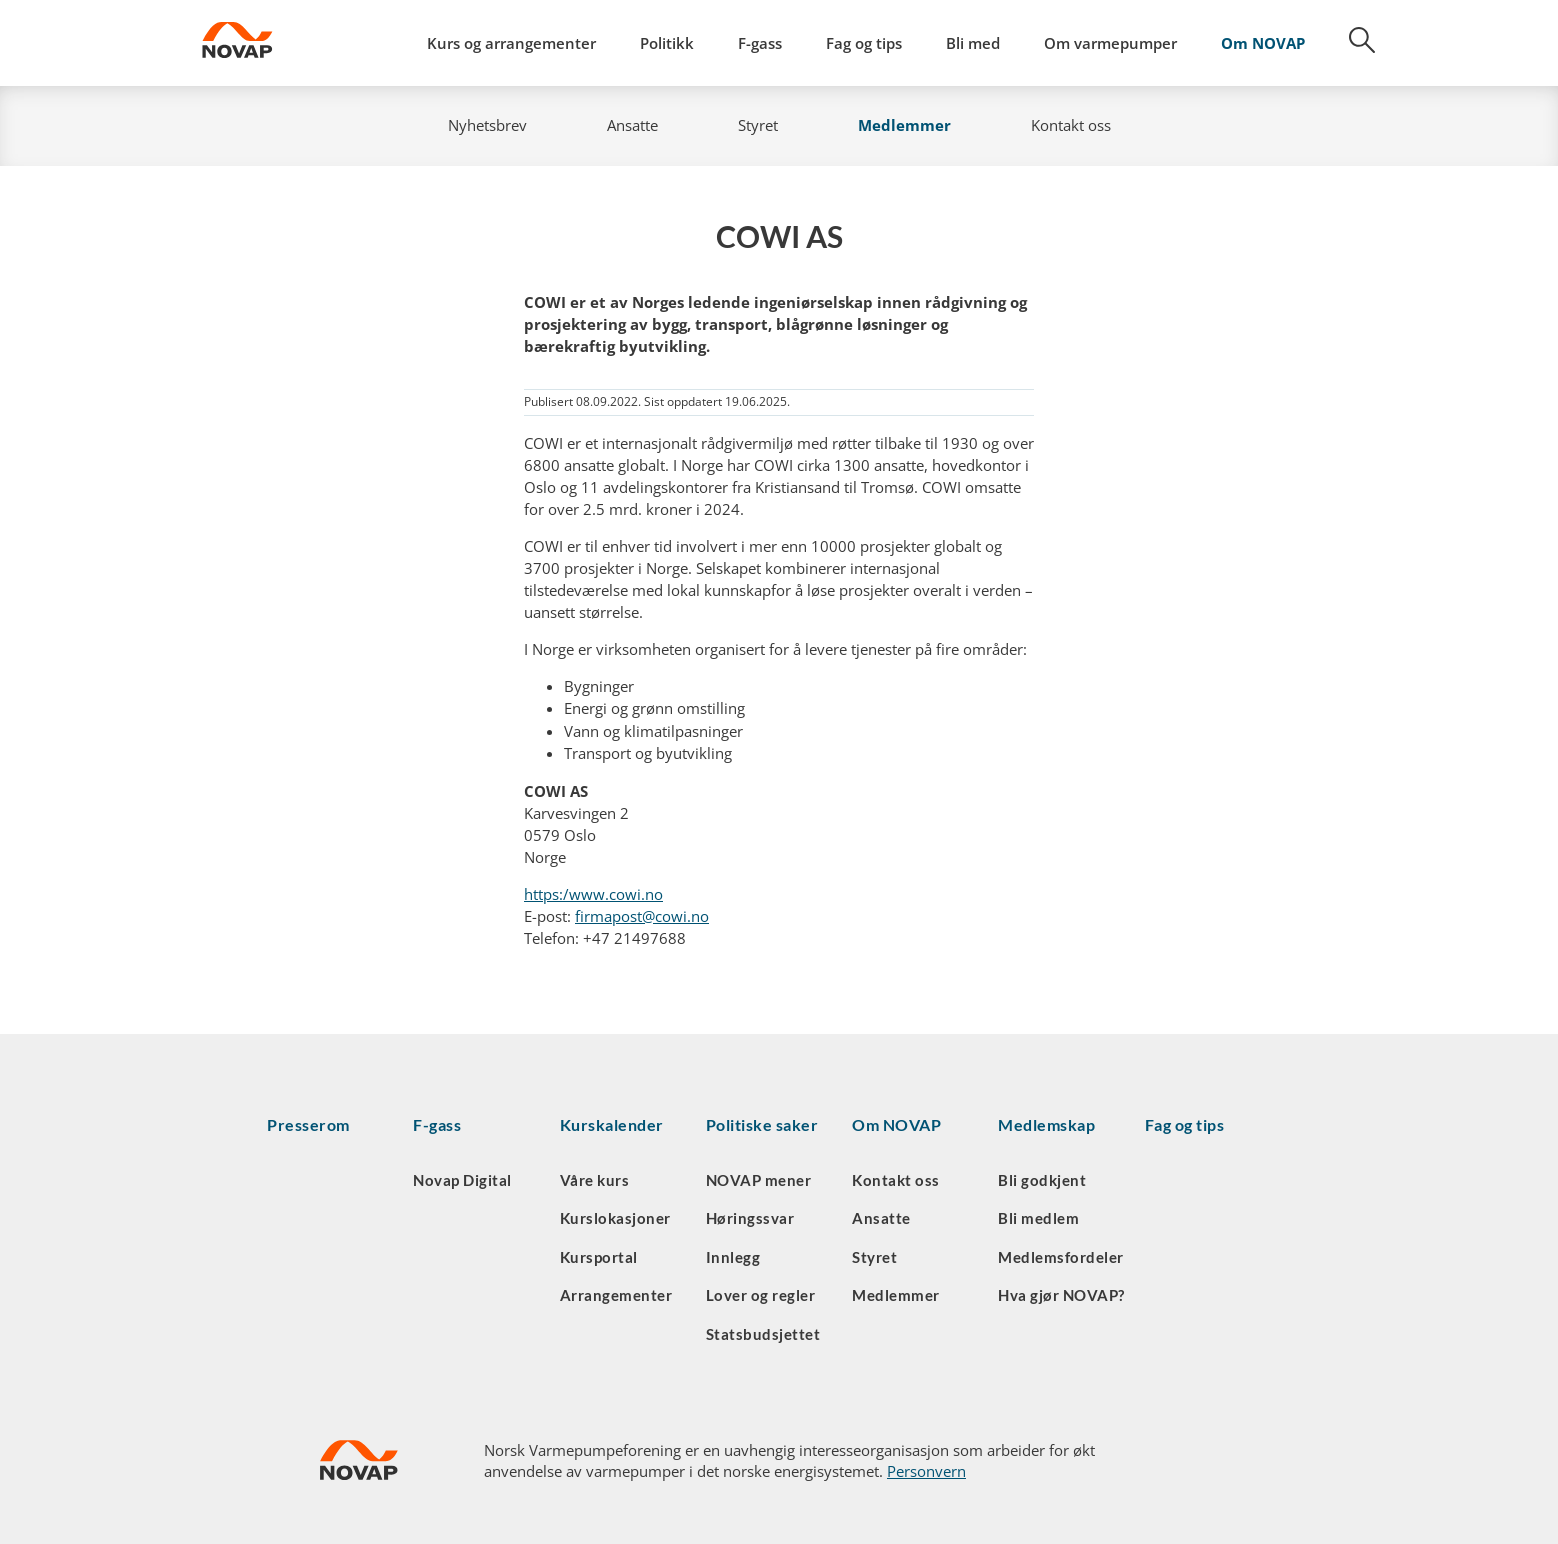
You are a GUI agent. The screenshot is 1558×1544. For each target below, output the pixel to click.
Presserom (308, 1124)
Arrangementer (616, 1295)
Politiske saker (762, 1124)
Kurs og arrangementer (511, 43)
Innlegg (733, 1257)
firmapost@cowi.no (642, 916)
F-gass (760, 43)
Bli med (973, 43)
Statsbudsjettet (763, 1334)
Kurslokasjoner (615, 1218)
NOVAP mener (759, 1180)
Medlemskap (1046, 1124)
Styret (758, 125)
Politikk (667, 43)
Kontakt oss (1071, 125)
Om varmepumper (1110, 43)
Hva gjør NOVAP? (1061, 1295)
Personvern (926, 1471)
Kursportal (599, 1257)
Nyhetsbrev (487, 125)
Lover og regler (761, 1295)
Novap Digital (462, 1180)
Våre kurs (595, 1180)
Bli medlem (1038, 1218)
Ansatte (632, 125)
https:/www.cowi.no (593, 894)
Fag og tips (864, 43)
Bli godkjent (1042, 1180)
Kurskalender (612, 1124)
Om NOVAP (1263, 43)
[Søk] (1351, 47)
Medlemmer (904, 125)
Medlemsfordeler (1061, 1257)
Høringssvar (750, 1218)
